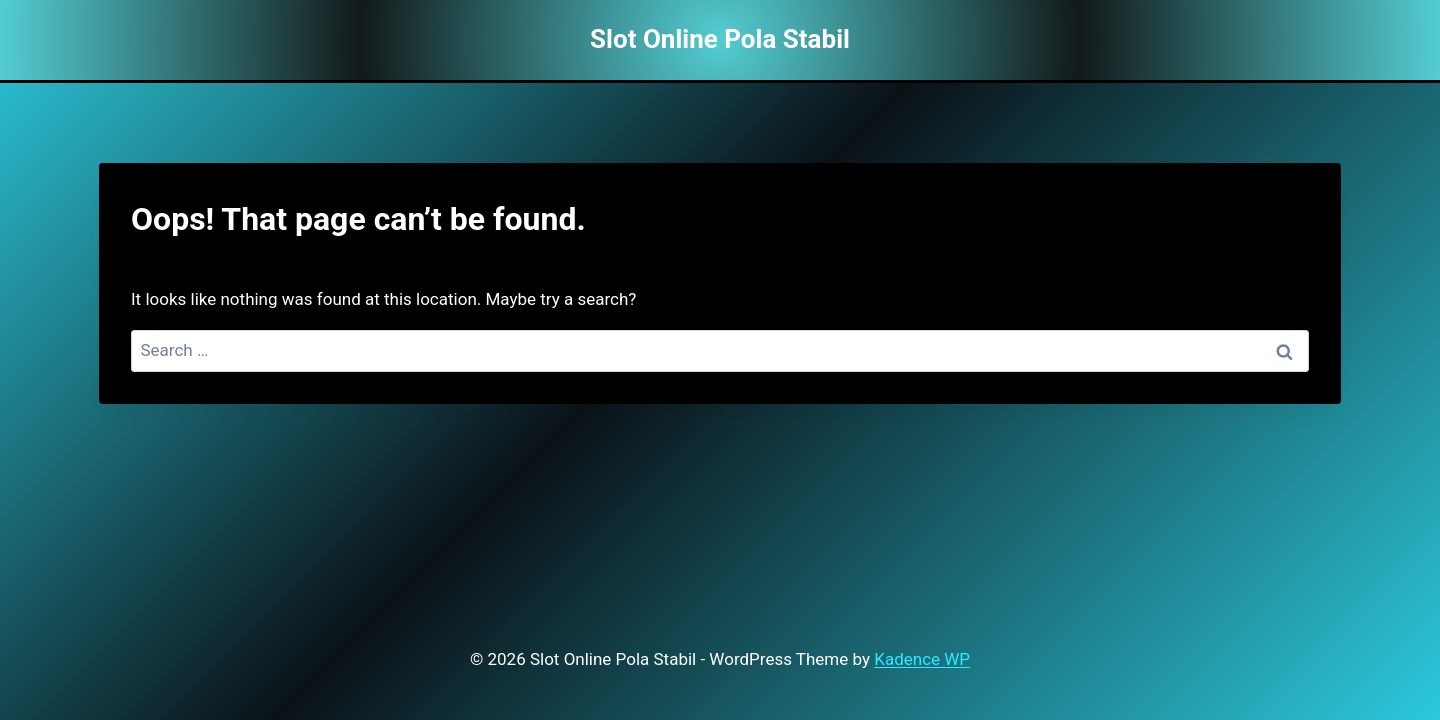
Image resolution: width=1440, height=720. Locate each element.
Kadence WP (922, 659)
